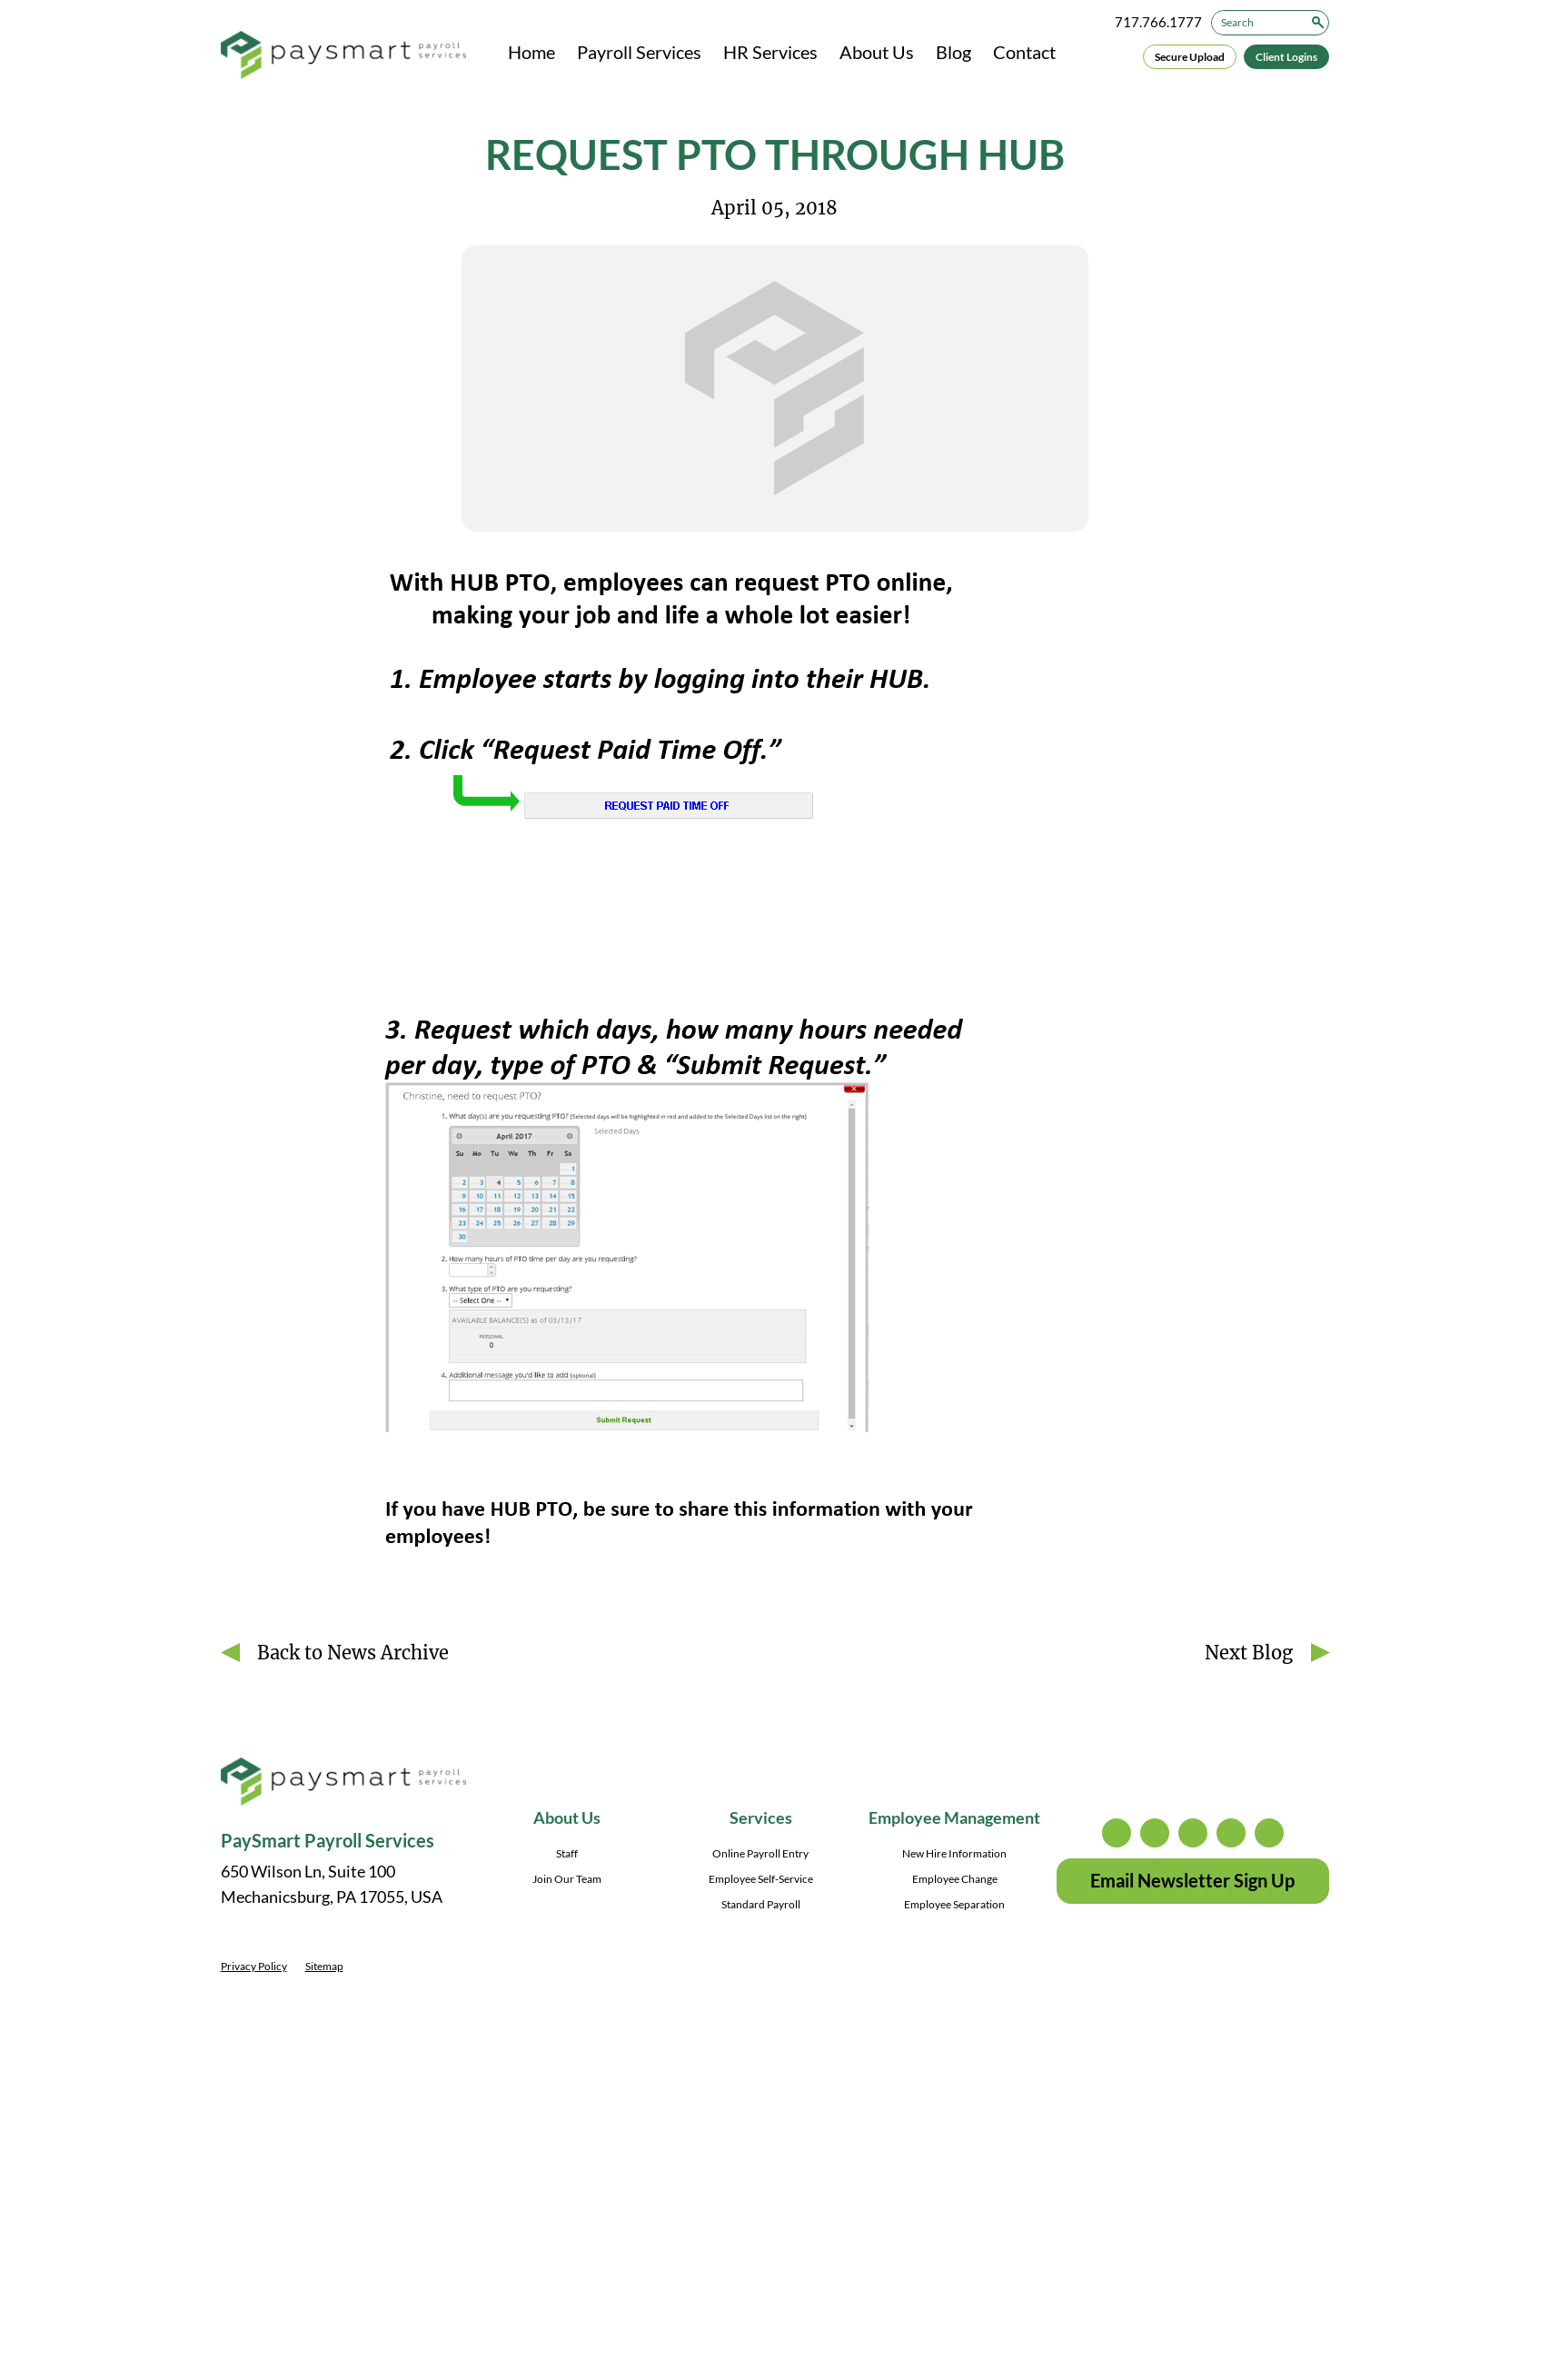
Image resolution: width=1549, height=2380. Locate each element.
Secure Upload (1190, 57)
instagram (1116, 1832)
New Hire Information (954, 1853)
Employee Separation (954, 1904)
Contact (1024, 52)
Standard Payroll (760, 1904)
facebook (1192, 1832)
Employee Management (954, 1817)
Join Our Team (566, 1879)
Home (531, 52)
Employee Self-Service (761, 1879)
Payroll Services (639, 52)
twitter (1154, 1832)
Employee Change (955, 1879)
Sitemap (324, 1966)
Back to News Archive (353, 1652)
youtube (1269, 1832)
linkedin (1231, 1832)
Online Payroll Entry (760, 1853)
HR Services (770, 52)
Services (761, 1817)
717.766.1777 (1158, 22)
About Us (876, 52)
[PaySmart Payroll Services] (343, 56)
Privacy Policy (254, 1966)
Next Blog (1249, 1652)
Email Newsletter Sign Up (1192, 1880)
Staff (567, 1853)
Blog (953, 52)
